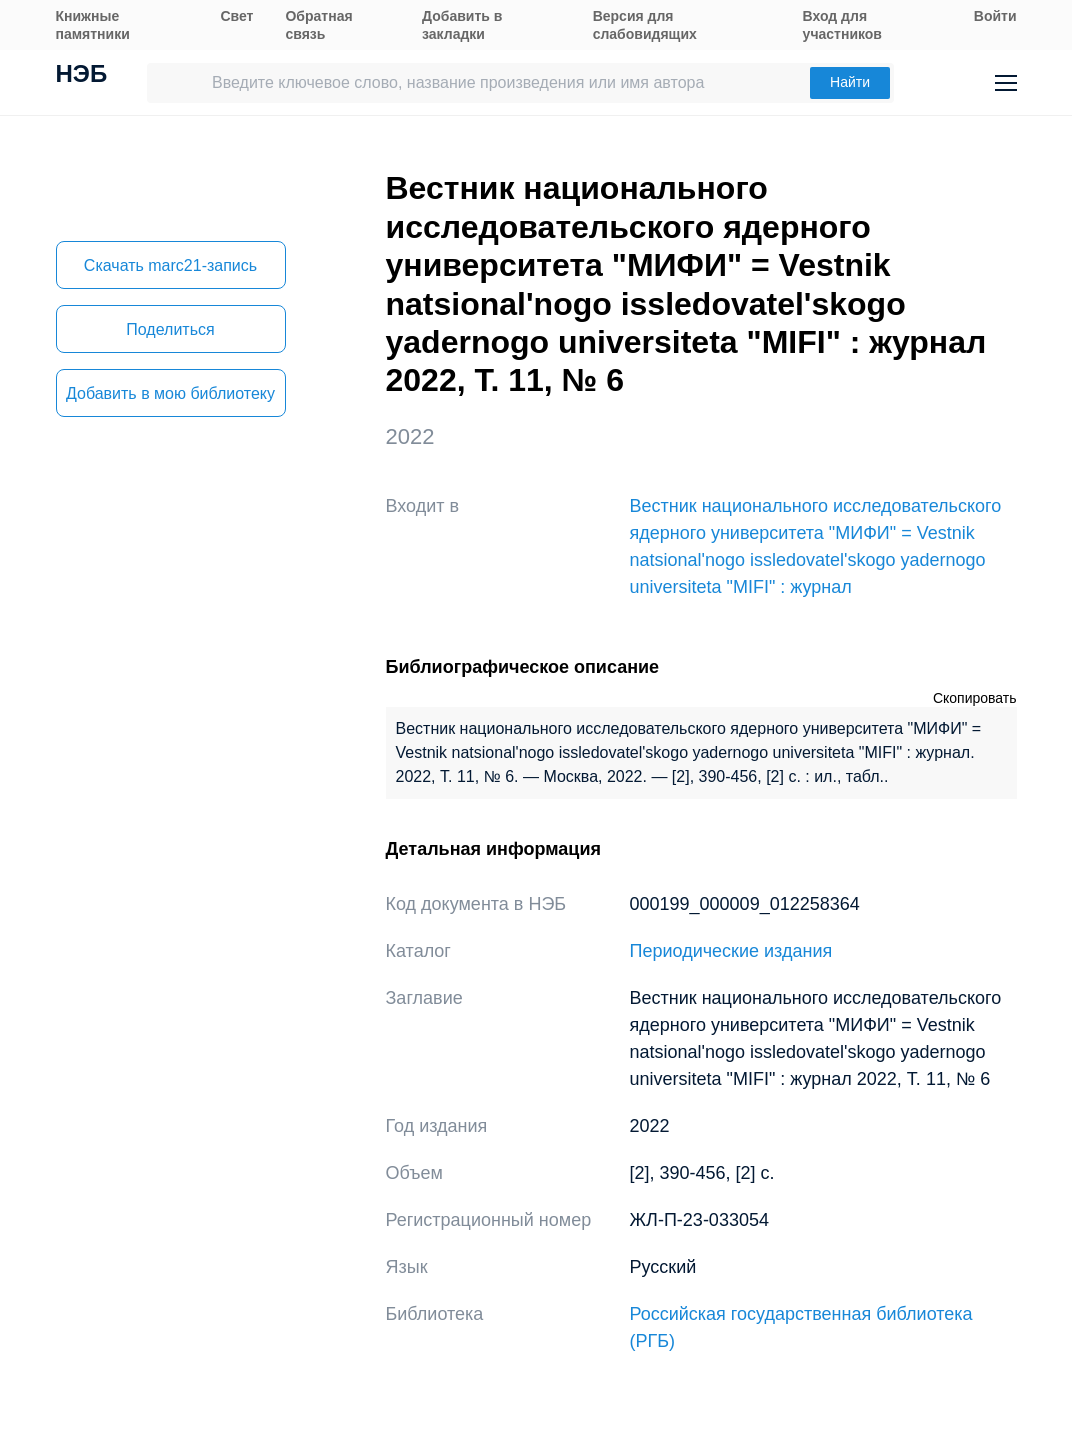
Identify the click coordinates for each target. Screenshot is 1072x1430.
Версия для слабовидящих (645, 25)
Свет (236, 16)
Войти (995, 16)
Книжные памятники (93, 25)
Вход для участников (842, 25)
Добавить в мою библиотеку (170, 393)
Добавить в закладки (462, 25)
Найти (850, 82)
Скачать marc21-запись (170, 265)
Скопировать (975, 698)
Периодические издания (731, 951)
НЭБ (82, 76)
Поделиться (170, 329)
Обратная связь (318, 25)
